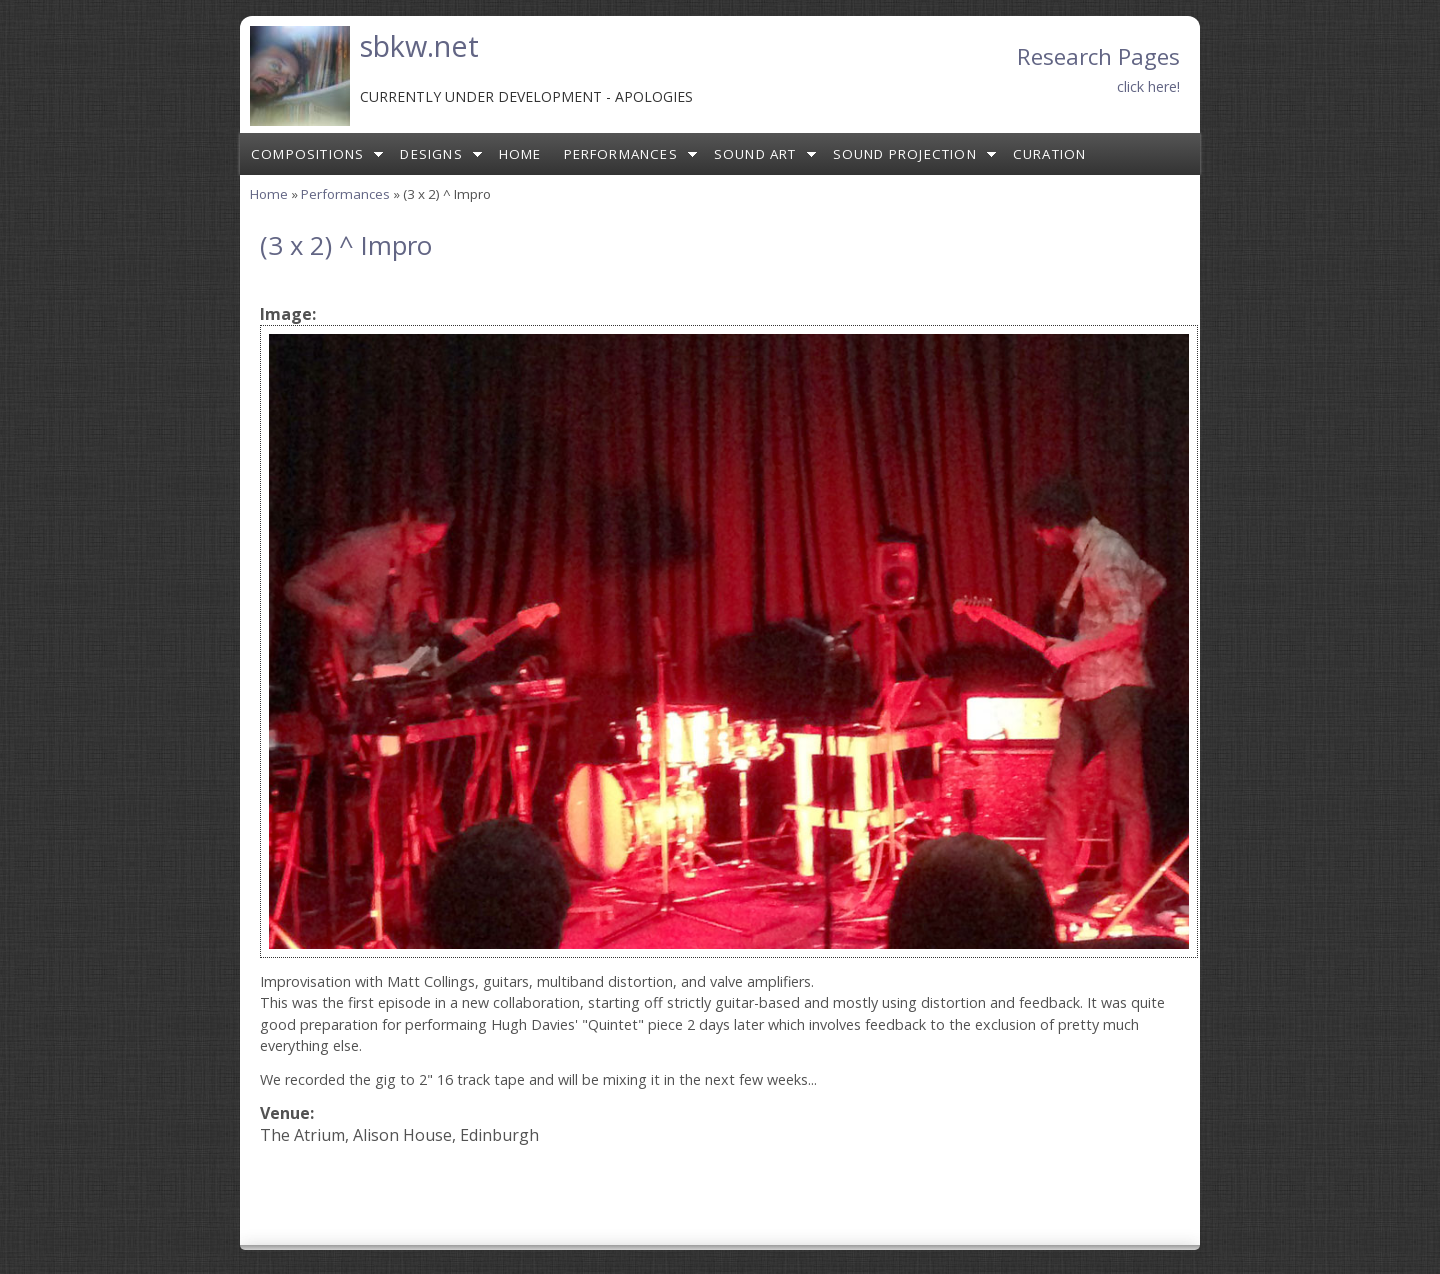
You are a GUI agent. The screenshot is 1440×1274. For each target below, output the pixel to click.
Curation (1050, 154)
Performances (621, 154)
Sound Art (755, 154)
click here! (1148, 86)
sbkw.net (419, 45)
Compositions (307, 154)
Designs (431, 154)
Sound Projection (905, 154)
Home (520, 154)
